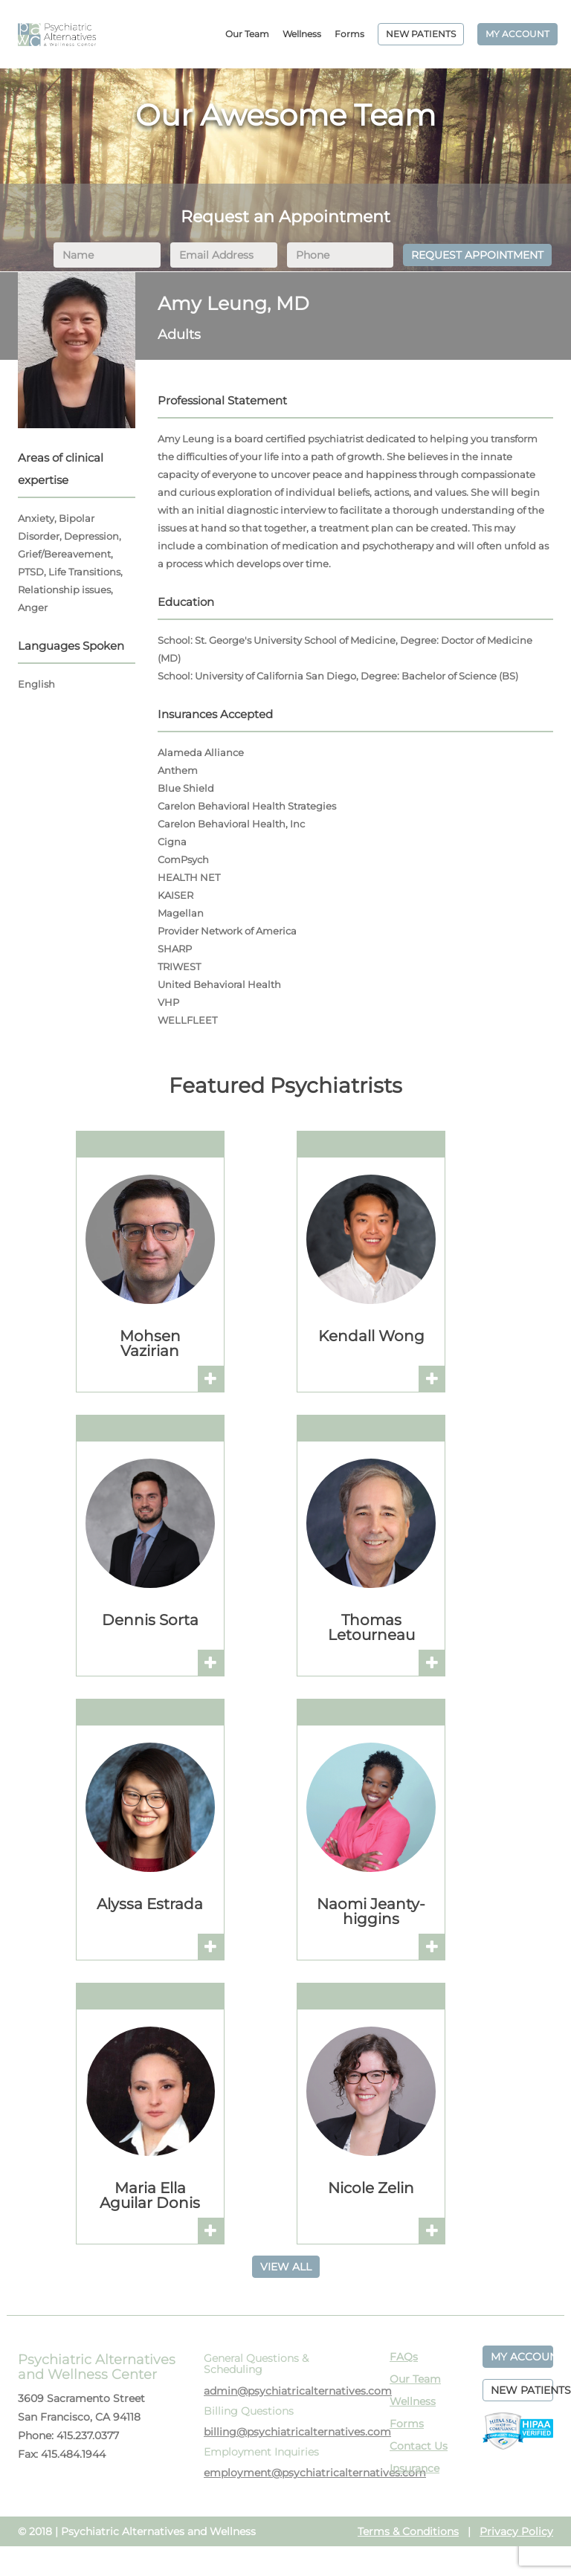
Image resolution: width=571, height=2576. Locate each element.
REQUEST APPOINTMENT (477, 255)
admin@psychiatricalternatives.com (298, 2391)
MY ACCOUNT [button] (522, 2356)
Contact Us (419, 2446)
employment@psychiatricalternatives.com (315, 2472)
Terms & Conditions (408, 2531)
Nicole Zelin (371, 2188)
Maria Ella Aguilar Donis (150, 2195)
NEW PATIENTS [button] (522, 2390)
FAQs (404, 2356)
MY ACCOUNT (517, 33)
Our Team (247, 33)
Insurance (414, 2468)
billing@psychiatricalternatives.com (297, 2431)
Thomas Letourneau (371, 1627)
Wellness (302, 33)
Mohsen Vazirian (150, 1343)
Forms (349, 33)
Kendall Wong (371, 1336)
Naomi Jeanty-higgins (371, 1911)
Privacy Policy (516, 2531)
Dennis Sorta (150, 1620)
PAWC (57, 34)
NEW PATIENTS (421, 33)
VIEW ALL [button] (286, 2266)
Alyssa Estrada (150, 1904)
